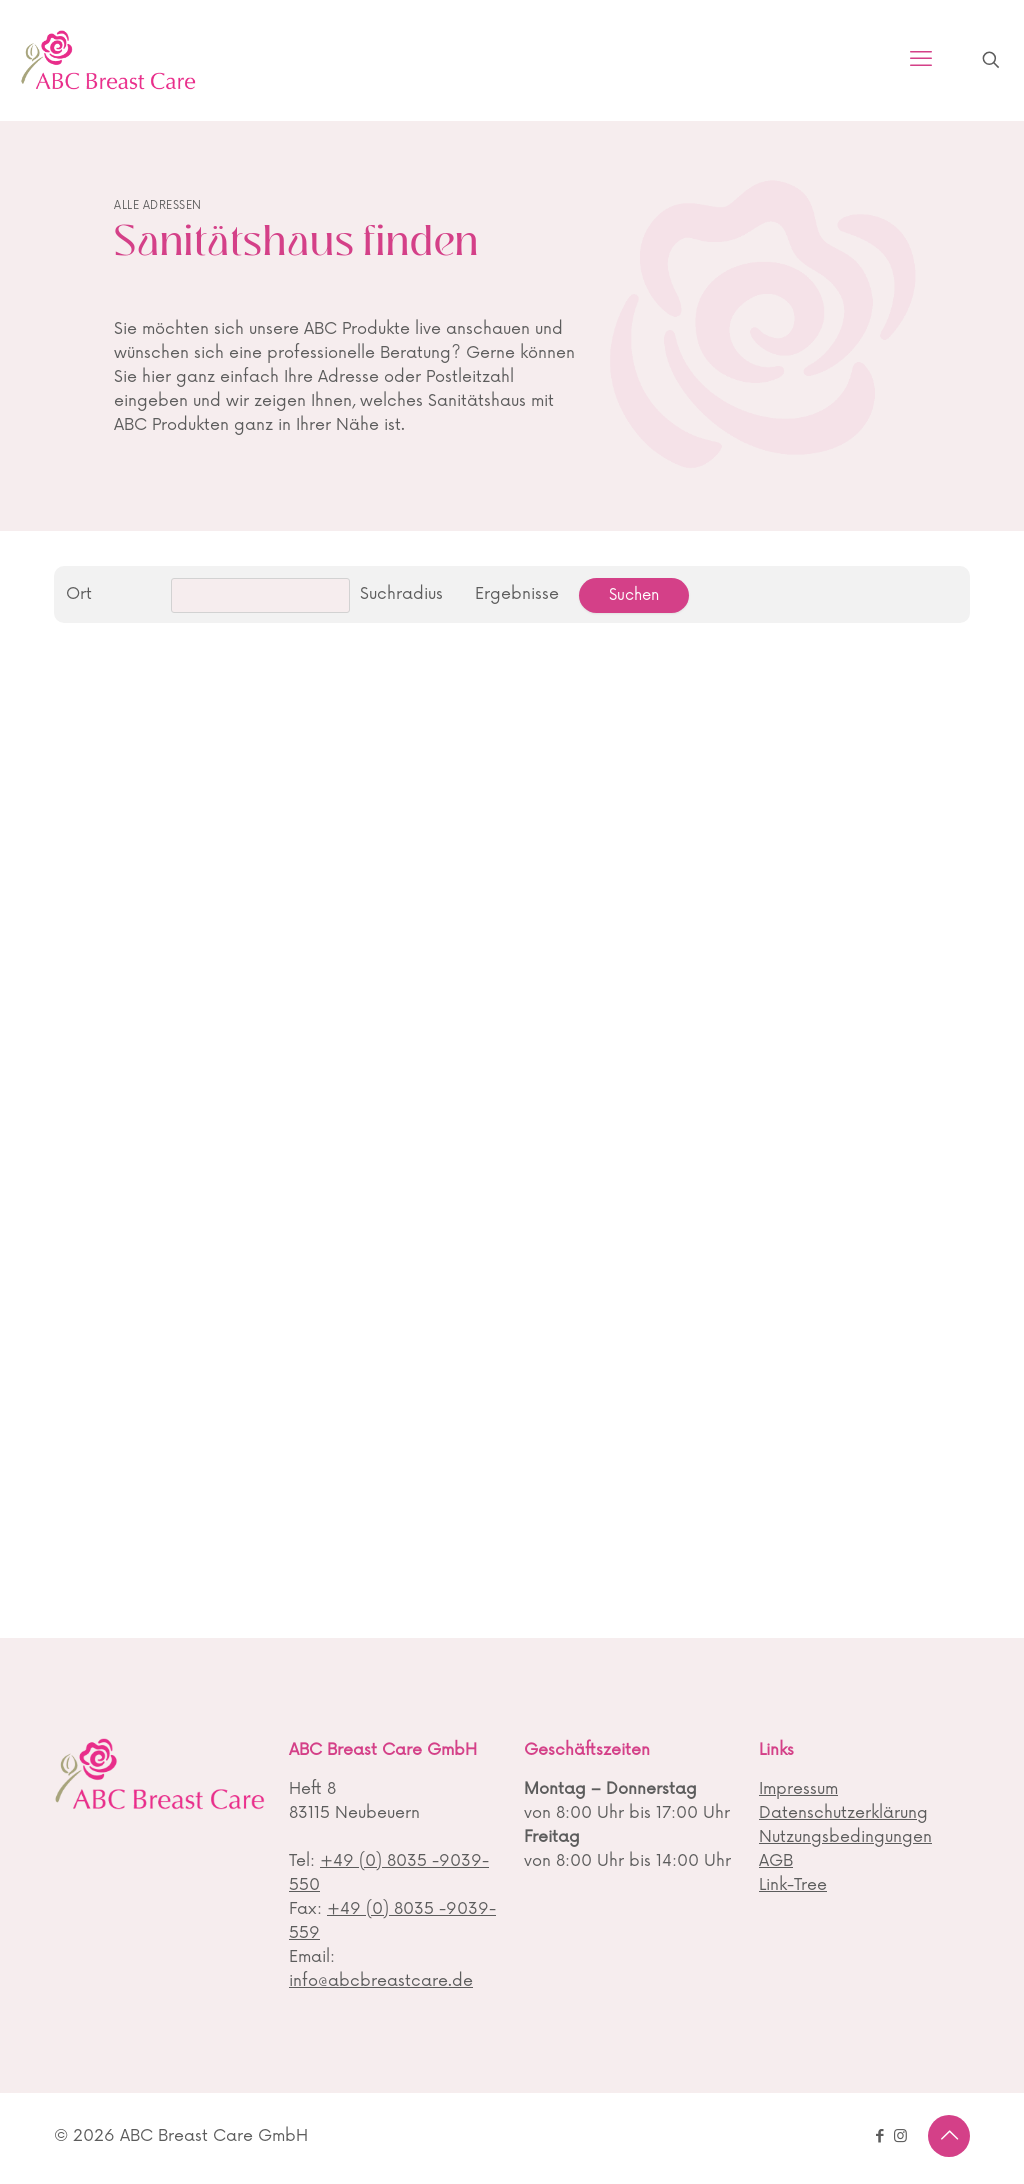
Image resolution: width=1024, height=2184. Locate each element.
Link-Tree (793, 1885)
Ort (79, 594)
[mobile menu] (921, 60)
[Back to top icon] (949, 2136)
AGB (776, 1861)
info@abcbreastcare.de (381, 1981)
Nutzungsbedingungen (845, 1837)
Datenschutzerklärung (843, 1813)
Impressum (798, 1789)
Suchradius (401, 594)
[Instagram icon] (900, 2136)
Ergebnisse (517, 594)
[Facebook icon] (879, 2136)
